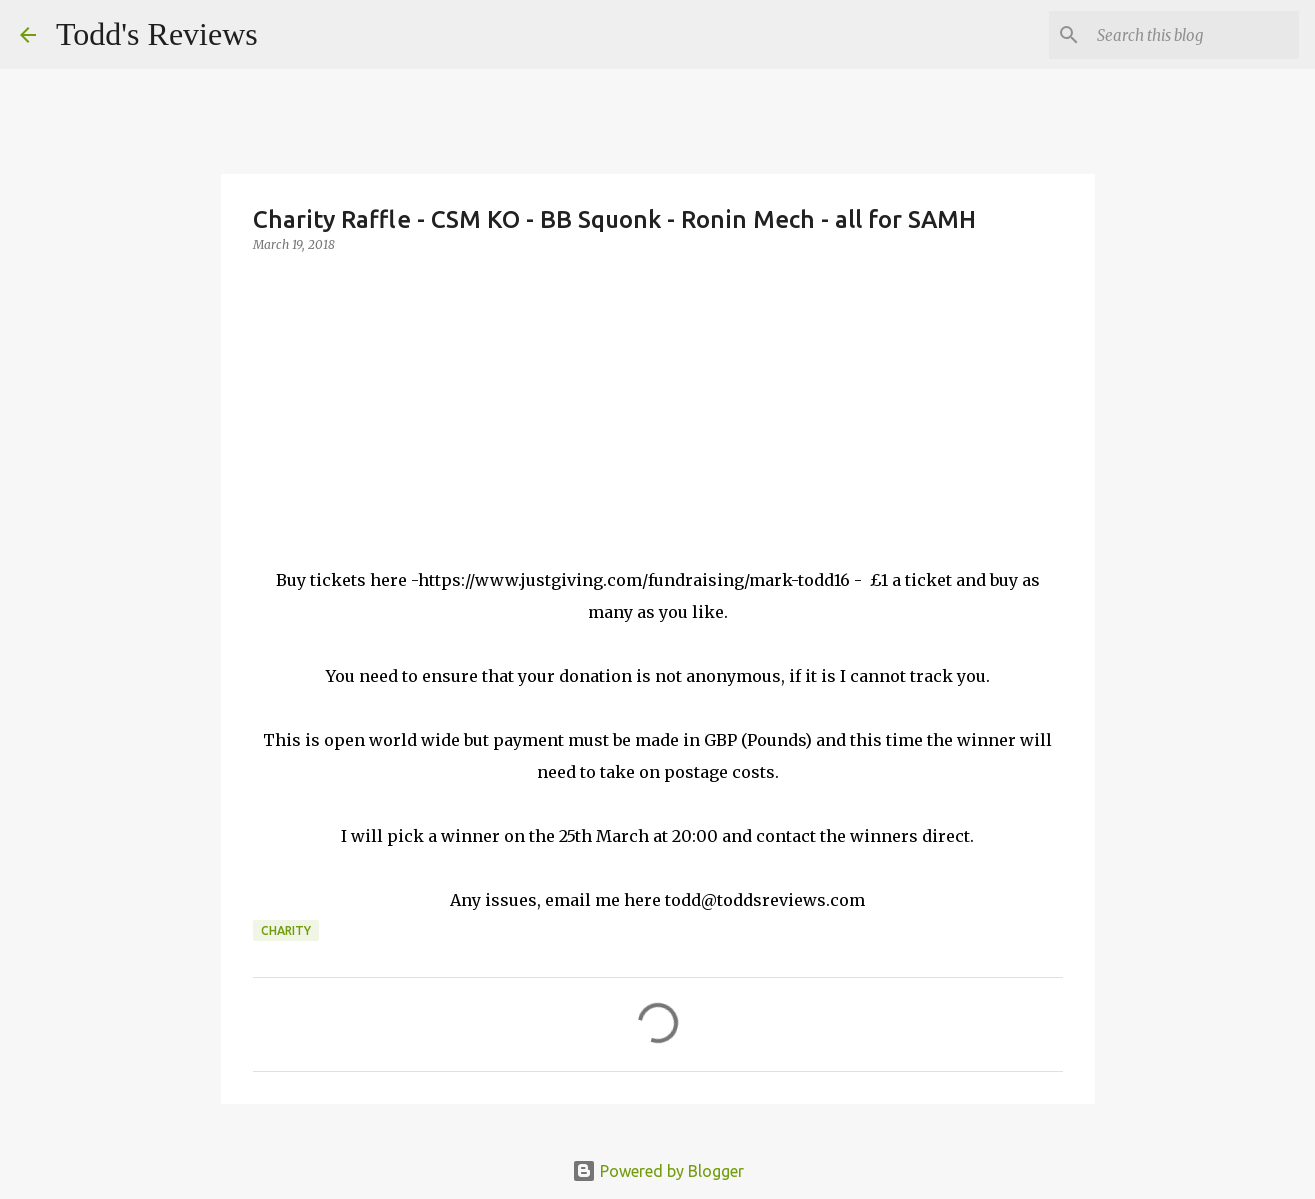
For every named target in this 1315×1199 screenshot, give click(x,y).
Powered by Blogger (658, 1171)
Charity (286, 930)
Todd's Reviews (157, 34)
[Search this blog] (1194, 35)
